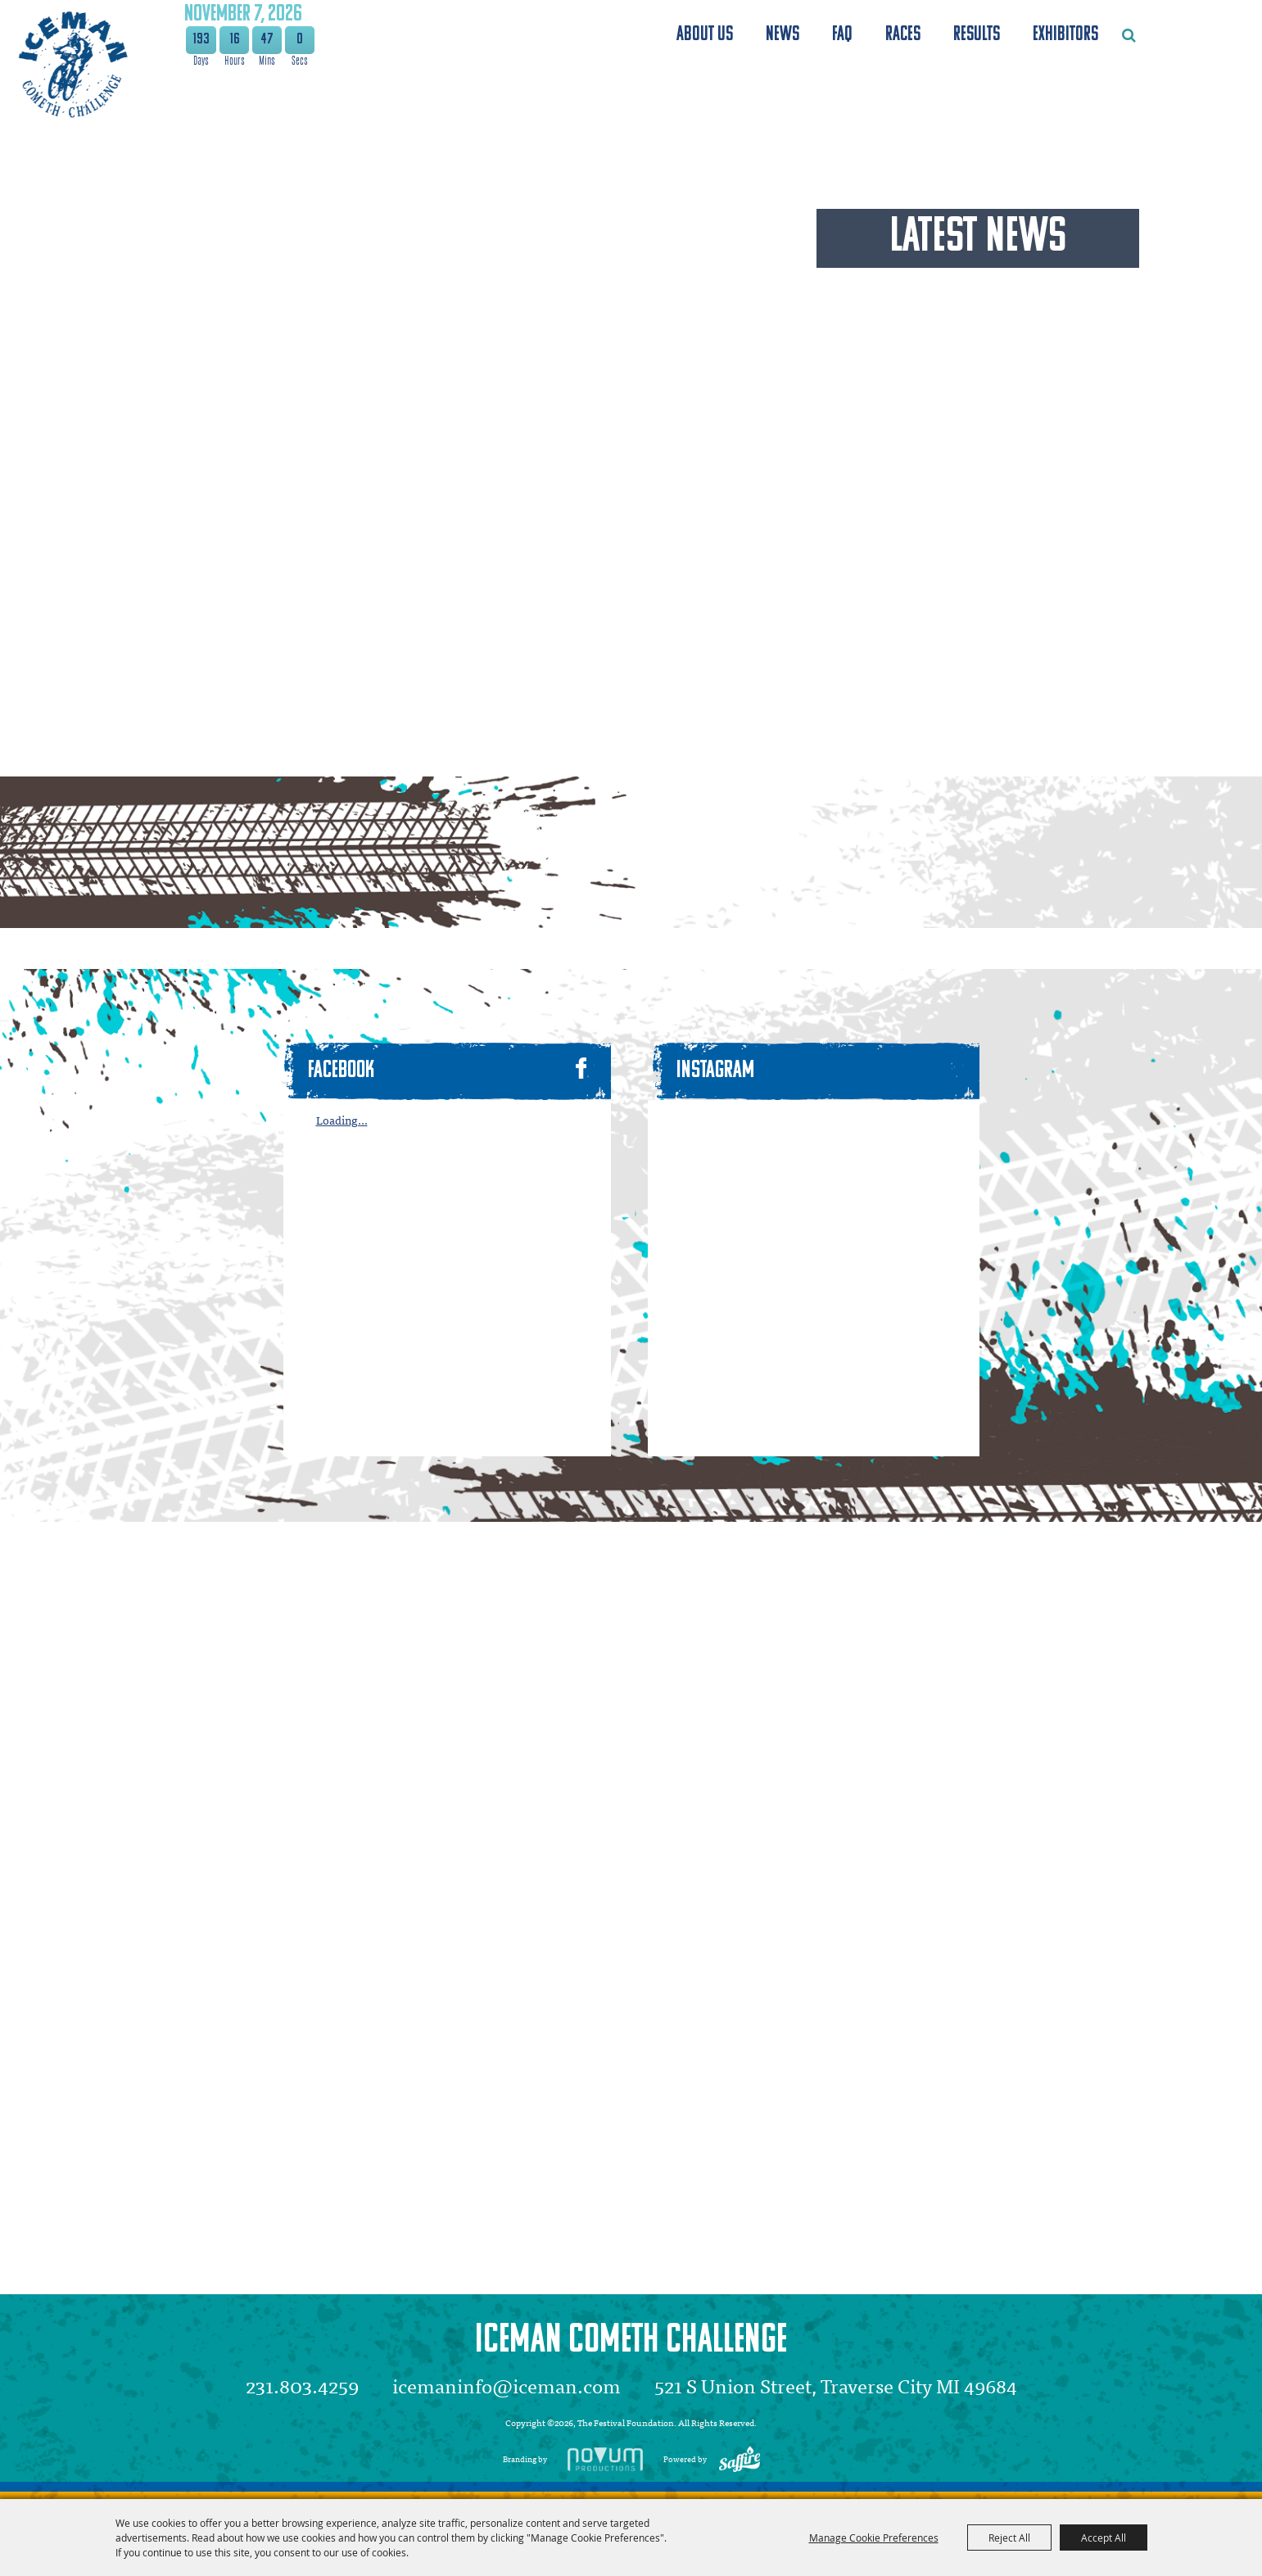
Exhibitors (1065, 35)
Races (902, 35)
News (782, 35)
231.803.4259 (302, 2385)
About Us (704, 35)
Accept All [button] (1103, 2537)
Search (1129, 35)
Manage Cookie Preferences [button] (874, 2537)
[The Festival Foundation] (71, 64)
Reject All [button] (1009, 2537)
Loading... (342, 1120)
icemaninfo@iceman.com (506, 2385)
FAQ (842, 35)
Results (976, 35)
